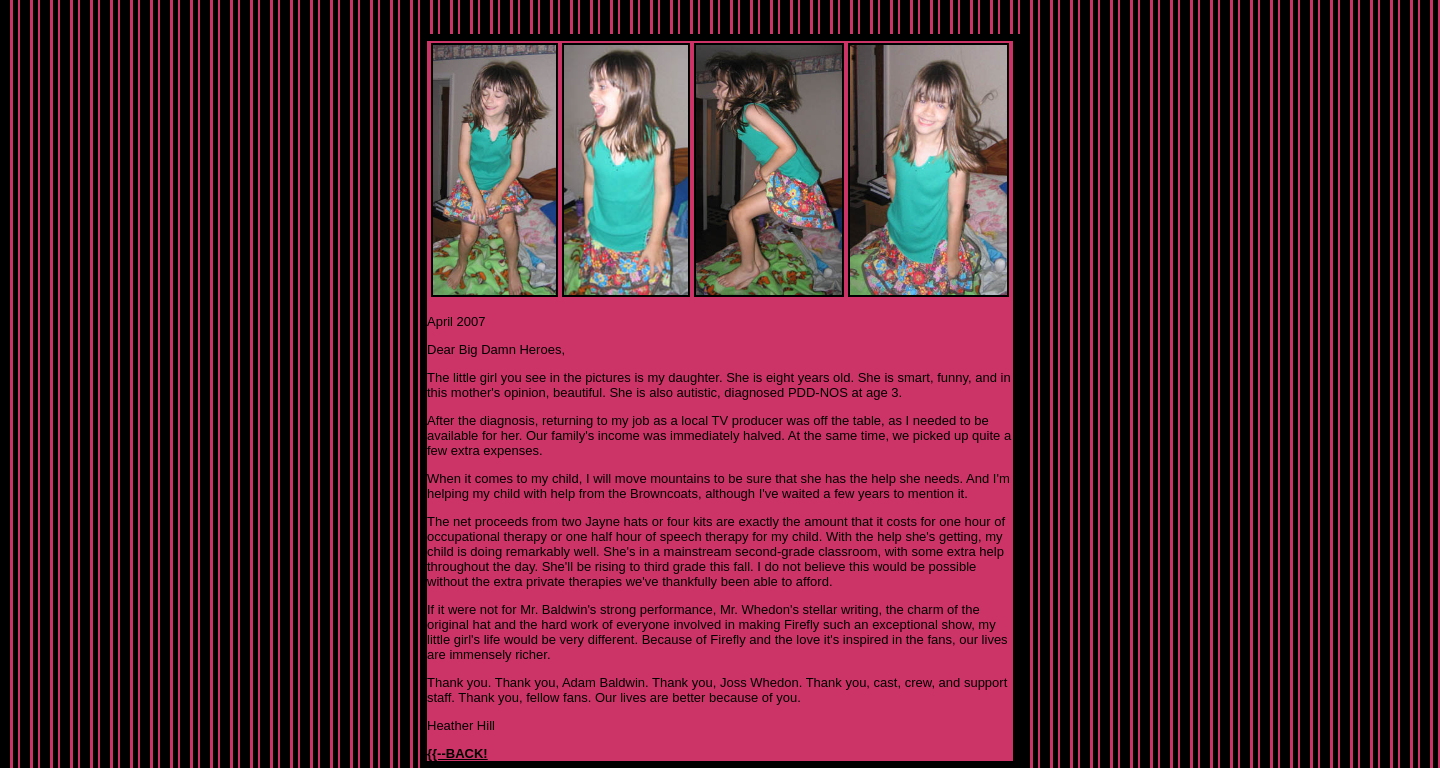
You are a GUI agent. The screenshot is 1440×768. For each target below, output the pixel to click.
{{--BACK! (457, 753)
